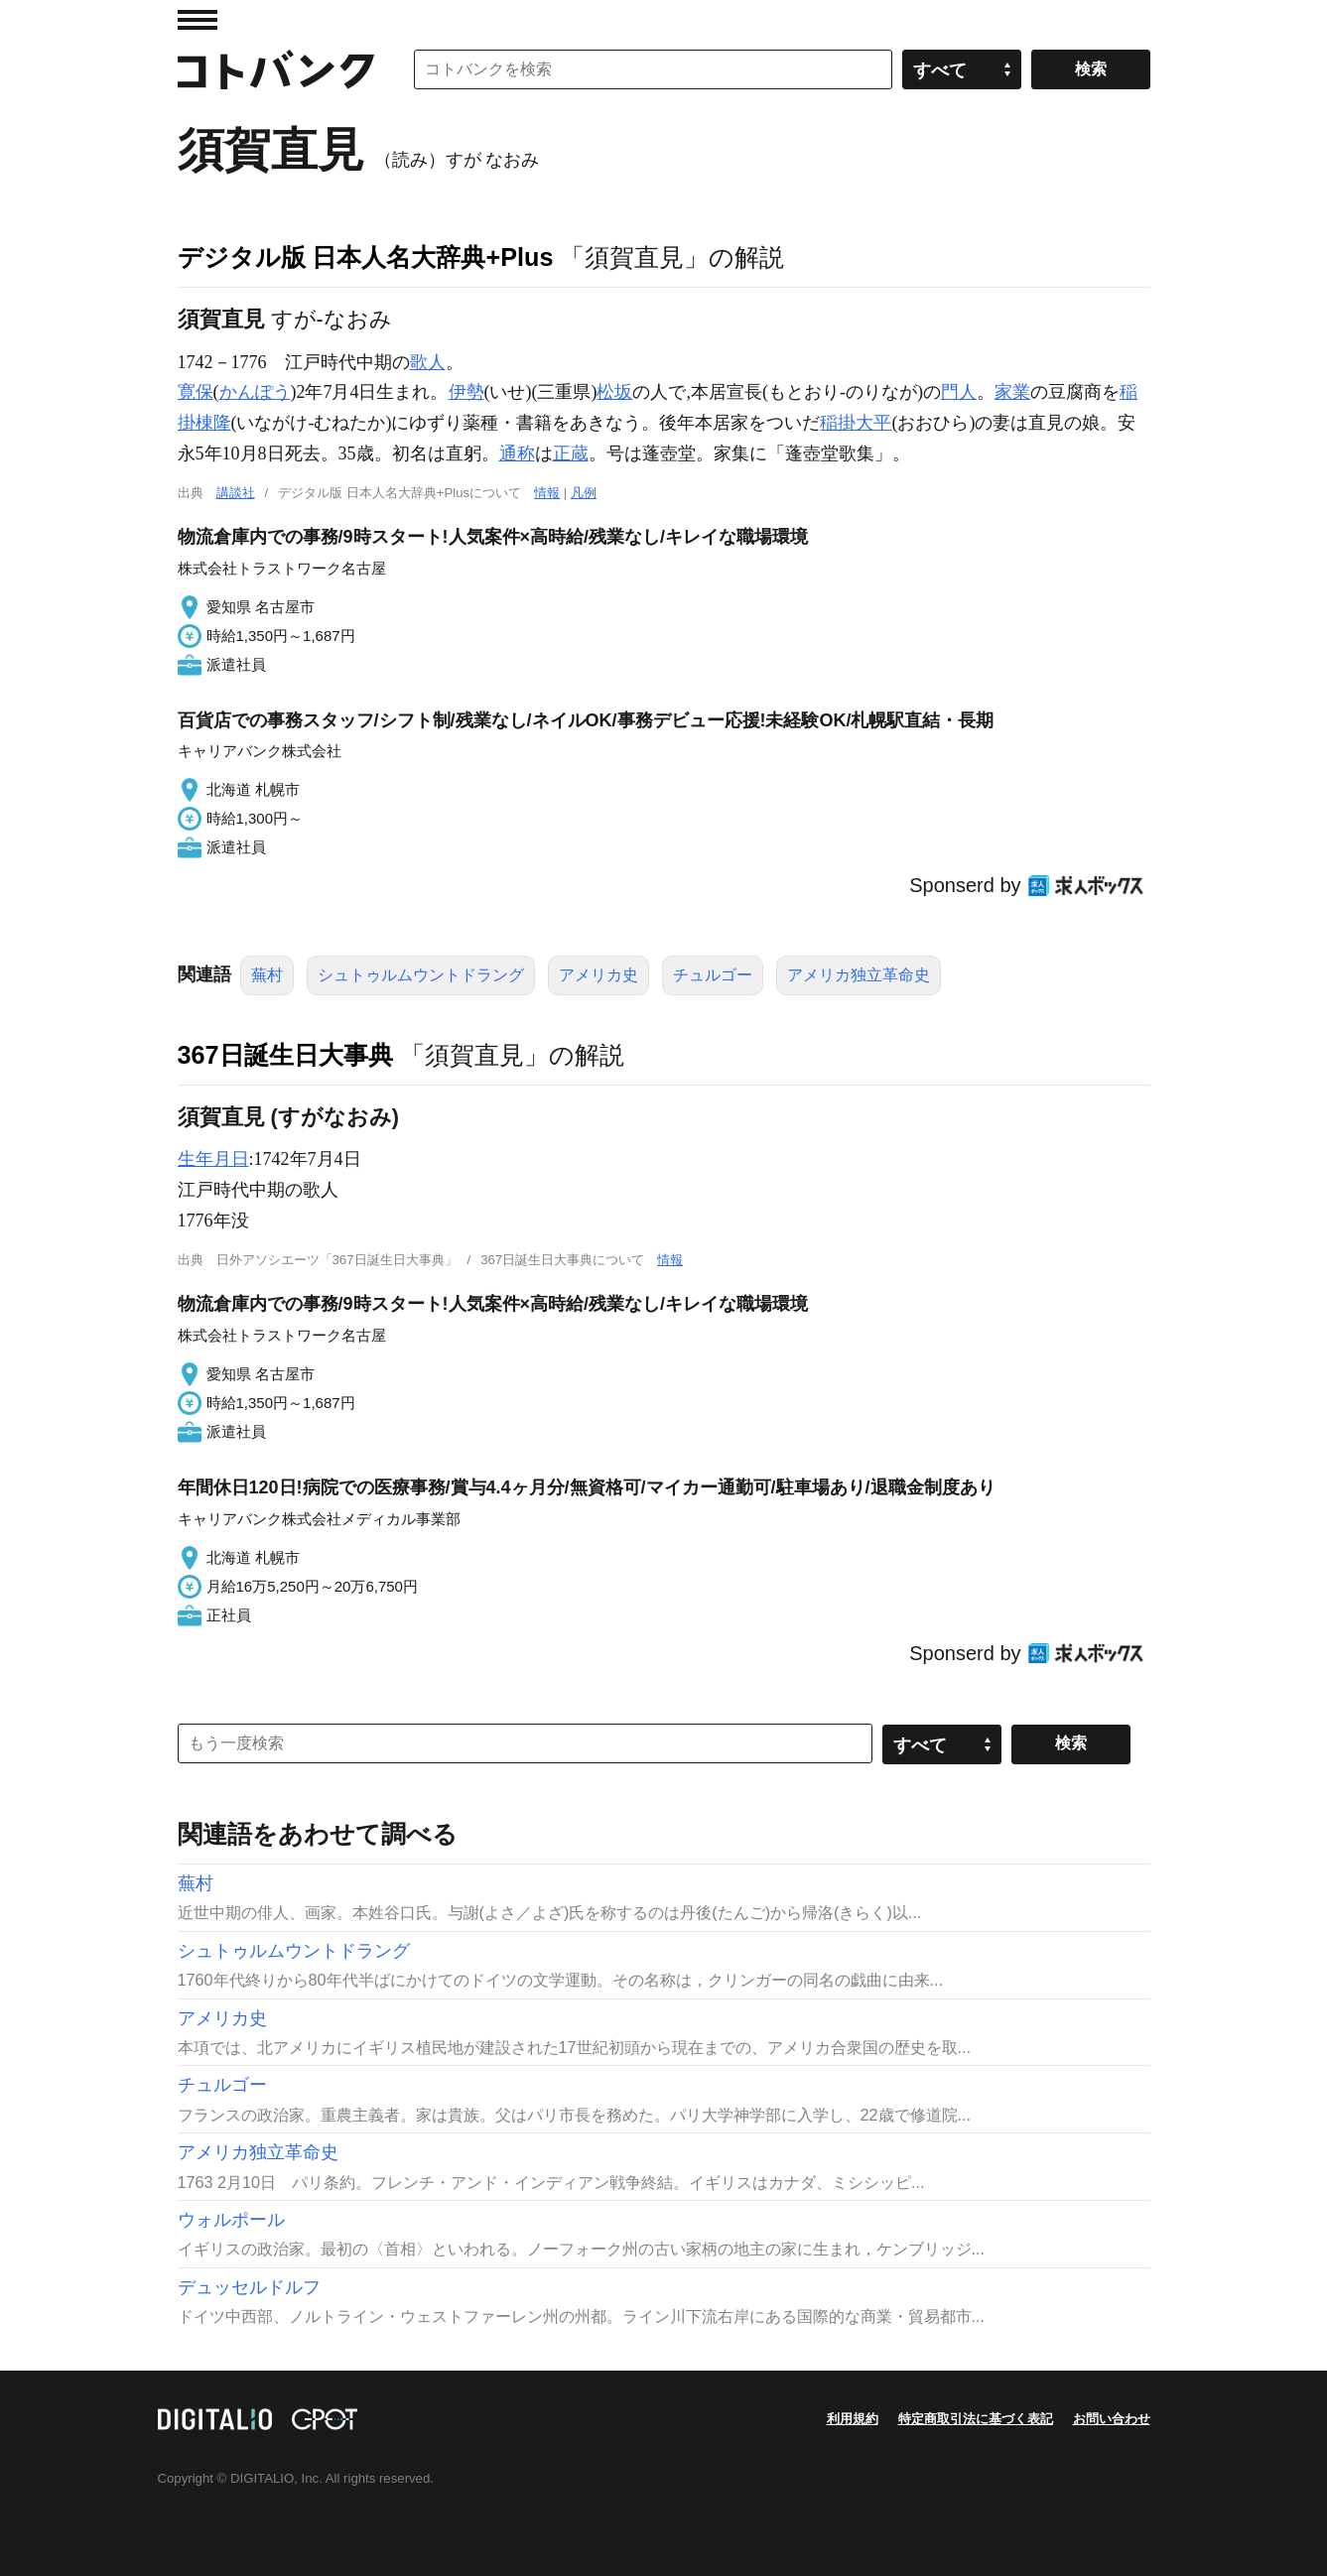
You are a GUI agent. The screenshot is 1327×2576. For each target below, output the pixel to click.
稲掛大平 (855, 423)
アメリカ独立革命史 (858, 974)
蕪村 (267, 974)
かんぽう (255, 392)
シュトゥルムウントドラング (421, 974)
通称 (517, 453)
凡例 (584, 492)
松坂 (614, 392)
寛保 (195, 392)
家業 (1012, 392)
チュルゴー (712, 974)
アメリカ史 (598, 974)
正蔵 (571, 453)
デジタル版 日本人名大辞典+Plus (366, 257)
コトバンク (276, 69)
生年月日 (213, 1159)
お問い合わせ (1111, 2418)
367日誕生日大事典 (285, 1055)
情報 (547, 492)
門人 (959, 392)
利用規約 (852, 2418)
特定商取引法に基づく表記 (975, 2418)
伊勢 (466, 392)
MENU (197, 20)
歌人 (428, 362)
